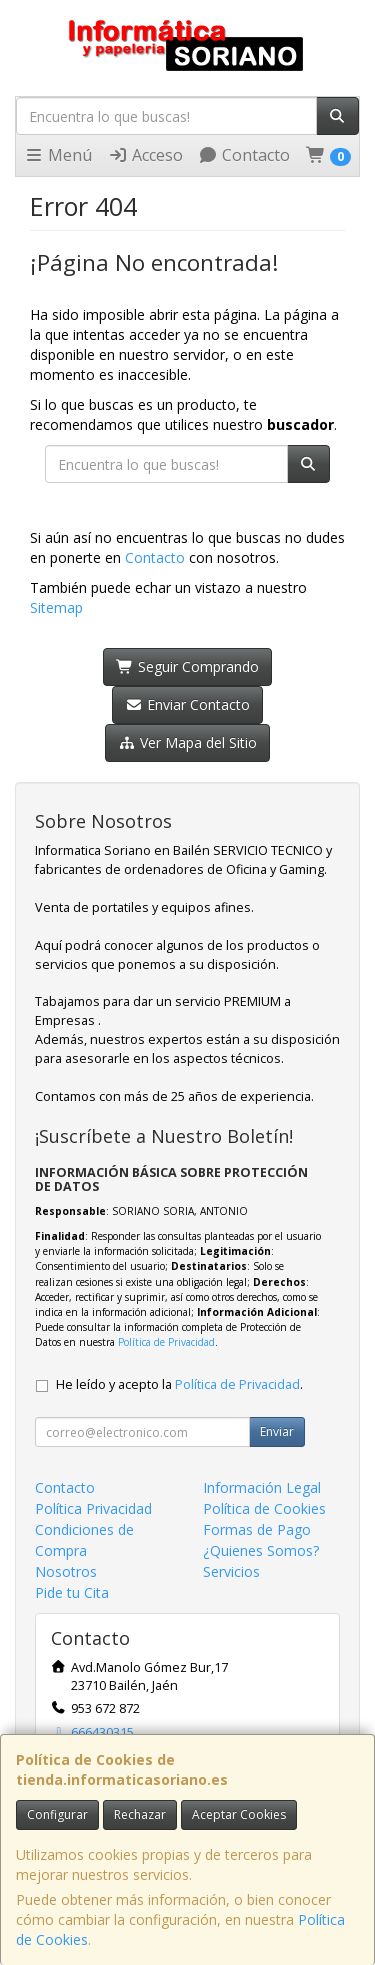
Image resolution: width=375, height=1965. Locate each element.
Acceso (145, 155)
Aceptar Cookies (239, 1814)
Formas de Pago (257, 1529)
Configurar (57, 1814)
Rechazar (140, 1814)
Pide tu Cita (72, 1592)
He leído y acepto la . (179, 1384)
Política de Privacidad (166, 1342)
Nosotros (66, 1571)
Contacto (244, 155)
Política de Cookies (264, 1508)
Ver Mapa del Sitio (187, 742)
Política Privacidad (93, 1508)
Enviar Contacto (187, 704)
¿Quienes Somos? (261, 1550)
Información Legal (262, 1487)
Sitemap (56, 607)
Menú (58, 155)
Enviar (277, 1431)
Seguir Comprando (187, 666)
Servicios (231, 1571)
